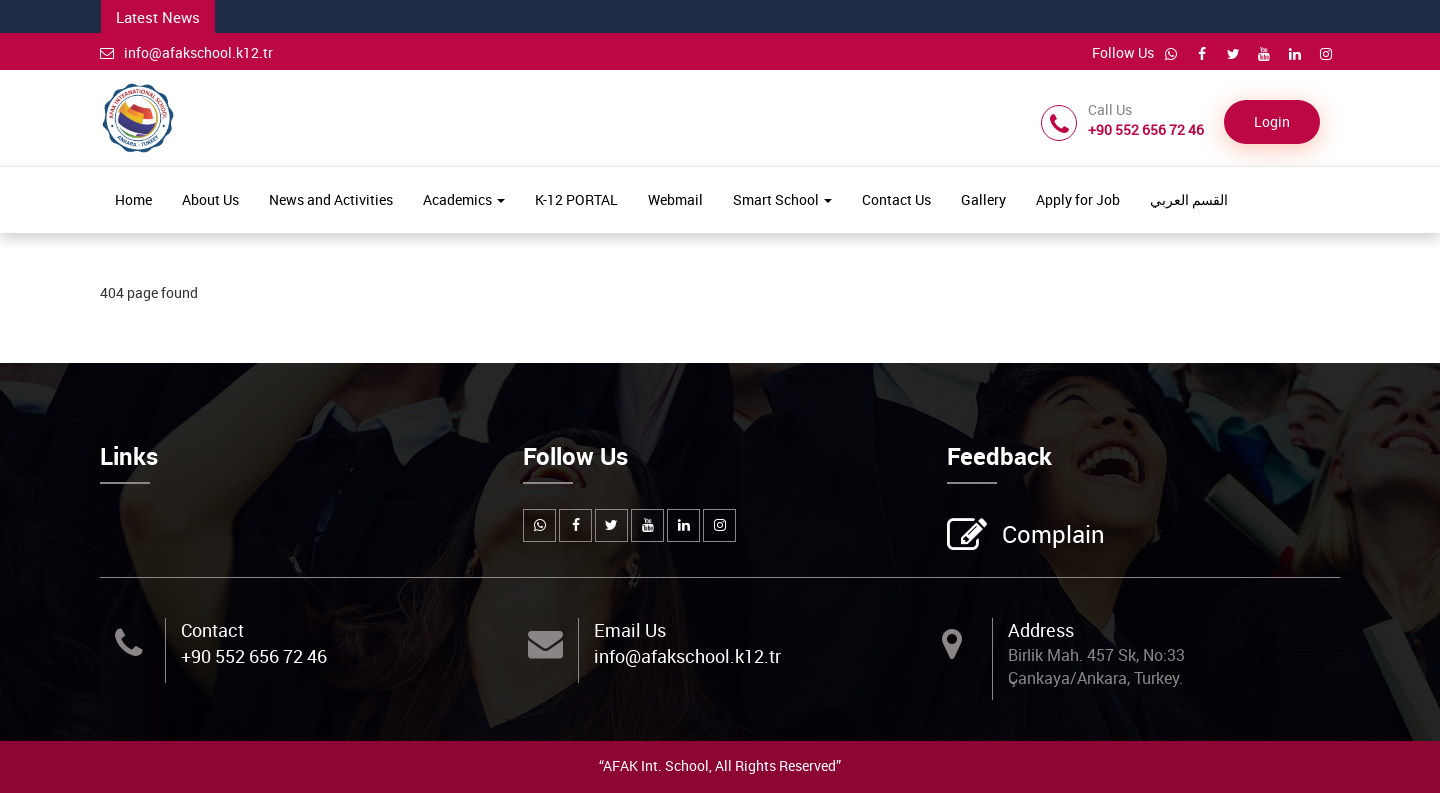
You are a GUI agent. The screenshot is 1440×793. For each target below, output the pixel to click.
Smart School (782, 199)
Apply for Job (1078, 199)
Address (1041, 630)
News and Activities (331, 199)
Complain (1051, 536)
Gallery (983, 199)
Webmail (675, 199)
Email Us (630, 630)
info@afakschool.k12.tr (186, 52)
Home (133, 199)
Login (1272, 121)
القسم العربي (1189, 199)
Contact (212, 630)
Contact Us (896, 199)
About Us (210, 199)
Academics (464, 199)
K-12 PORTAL (576, 199)
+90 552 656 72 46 (254, 656)
